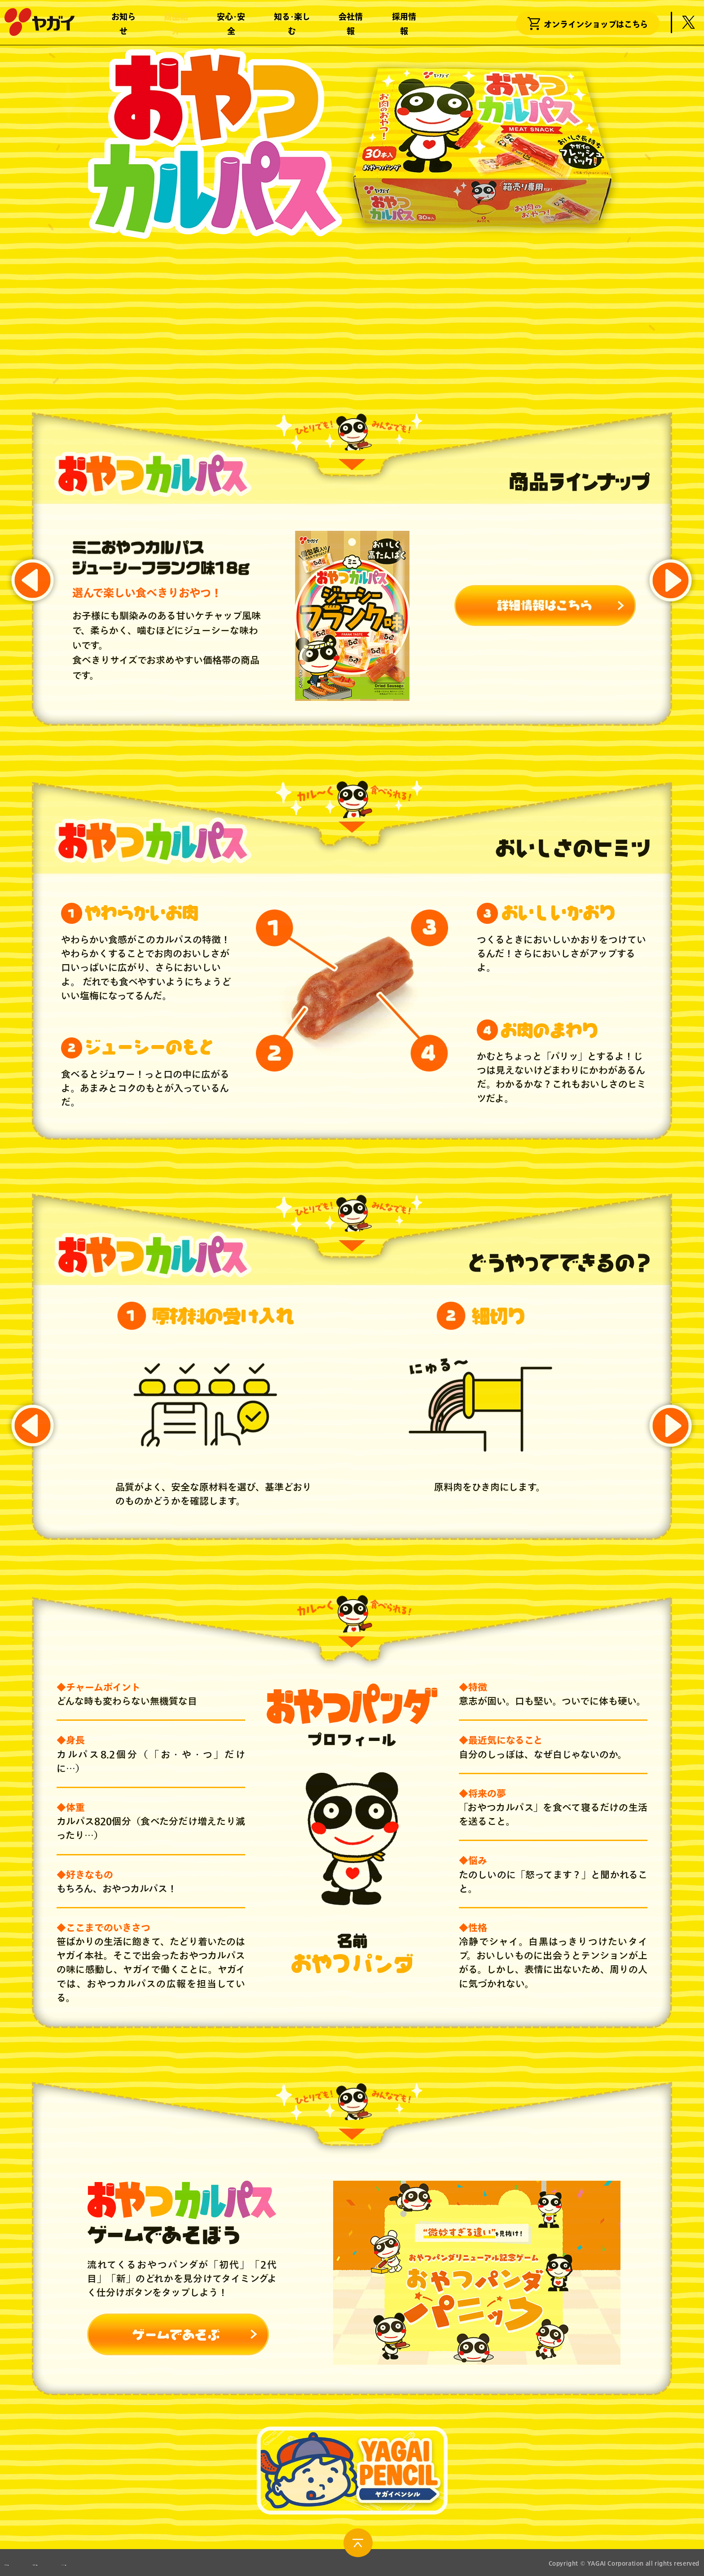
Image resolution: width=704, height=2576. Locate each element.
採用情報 (404, 27)
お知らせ (123, 27)
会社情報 (351, 27)
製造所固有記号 (110, 2563)
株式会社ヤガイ (39, 26)
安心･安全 (231, 27)
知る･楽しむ (292, 27)
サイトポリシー (198, 2563)
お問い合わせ (25, 2563)
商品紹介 (176, 27)
